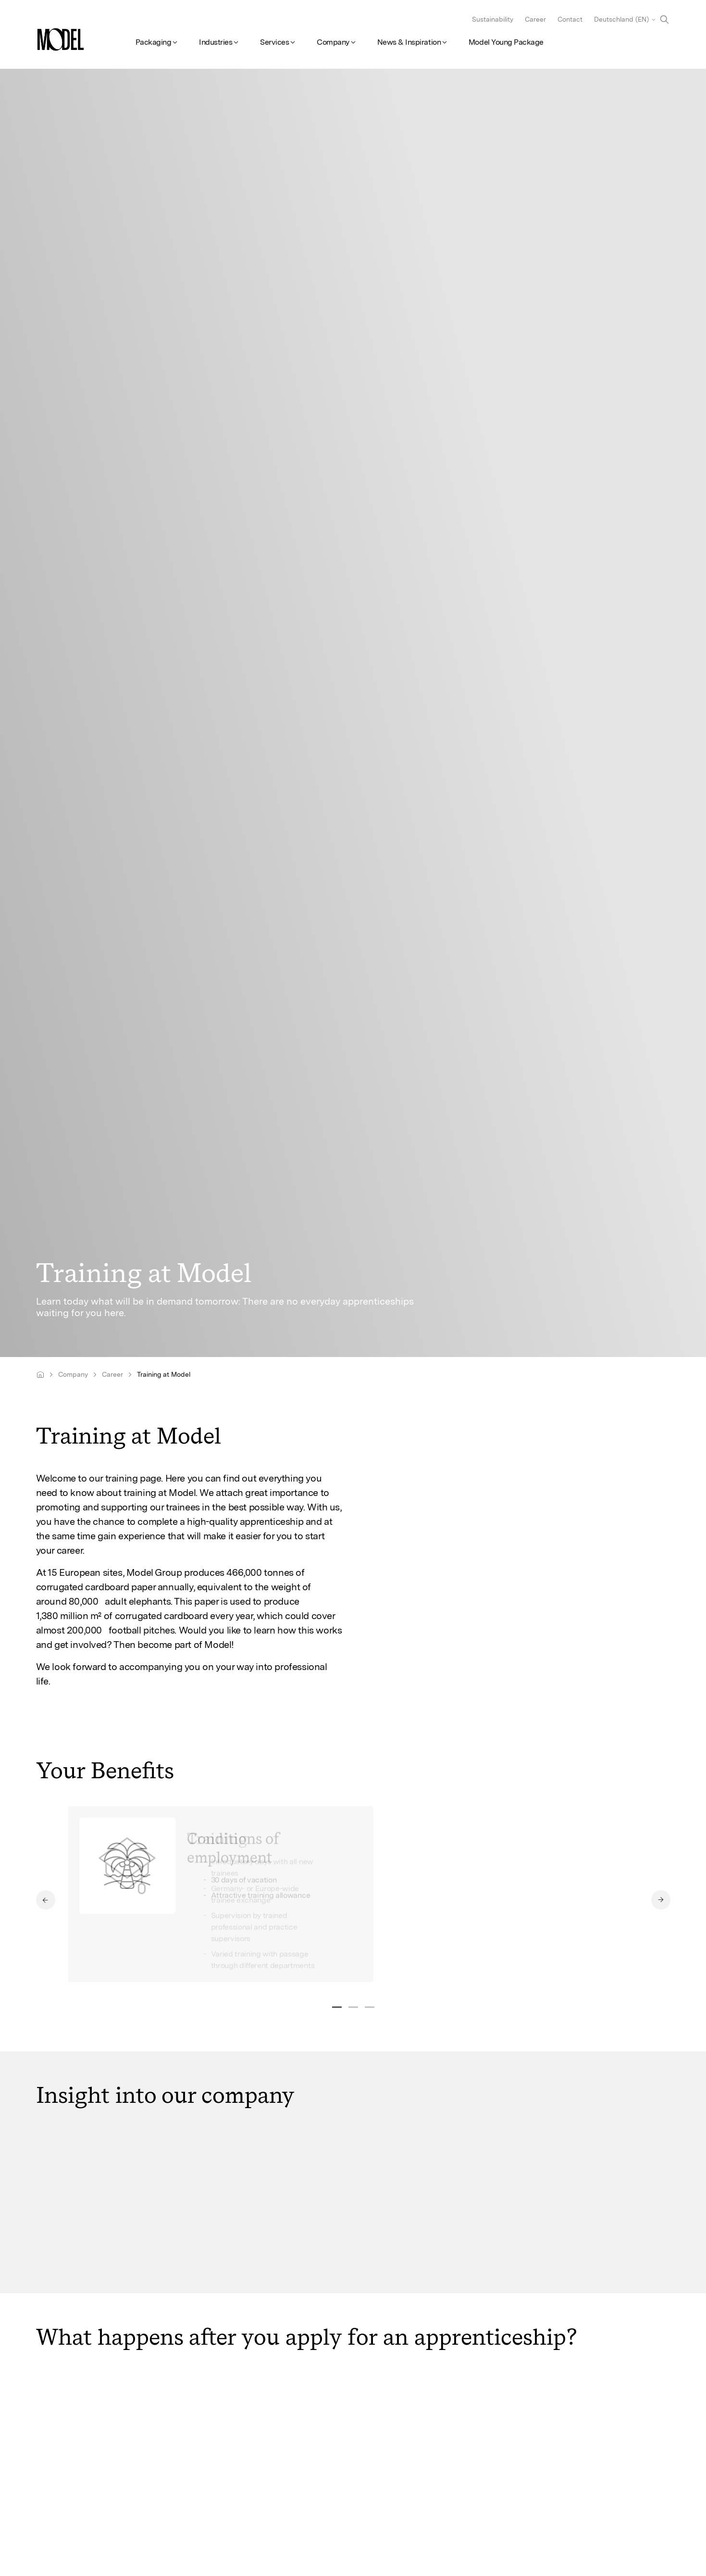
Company (333, 42)
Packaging (154, 42)
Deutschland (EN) (621, 19)
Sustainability (492, 19)
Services (274, 42)
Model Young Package (506, 42)
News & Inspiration (409, 42)
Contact (569, 19)
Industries (215, 42)
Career (535, 19)
